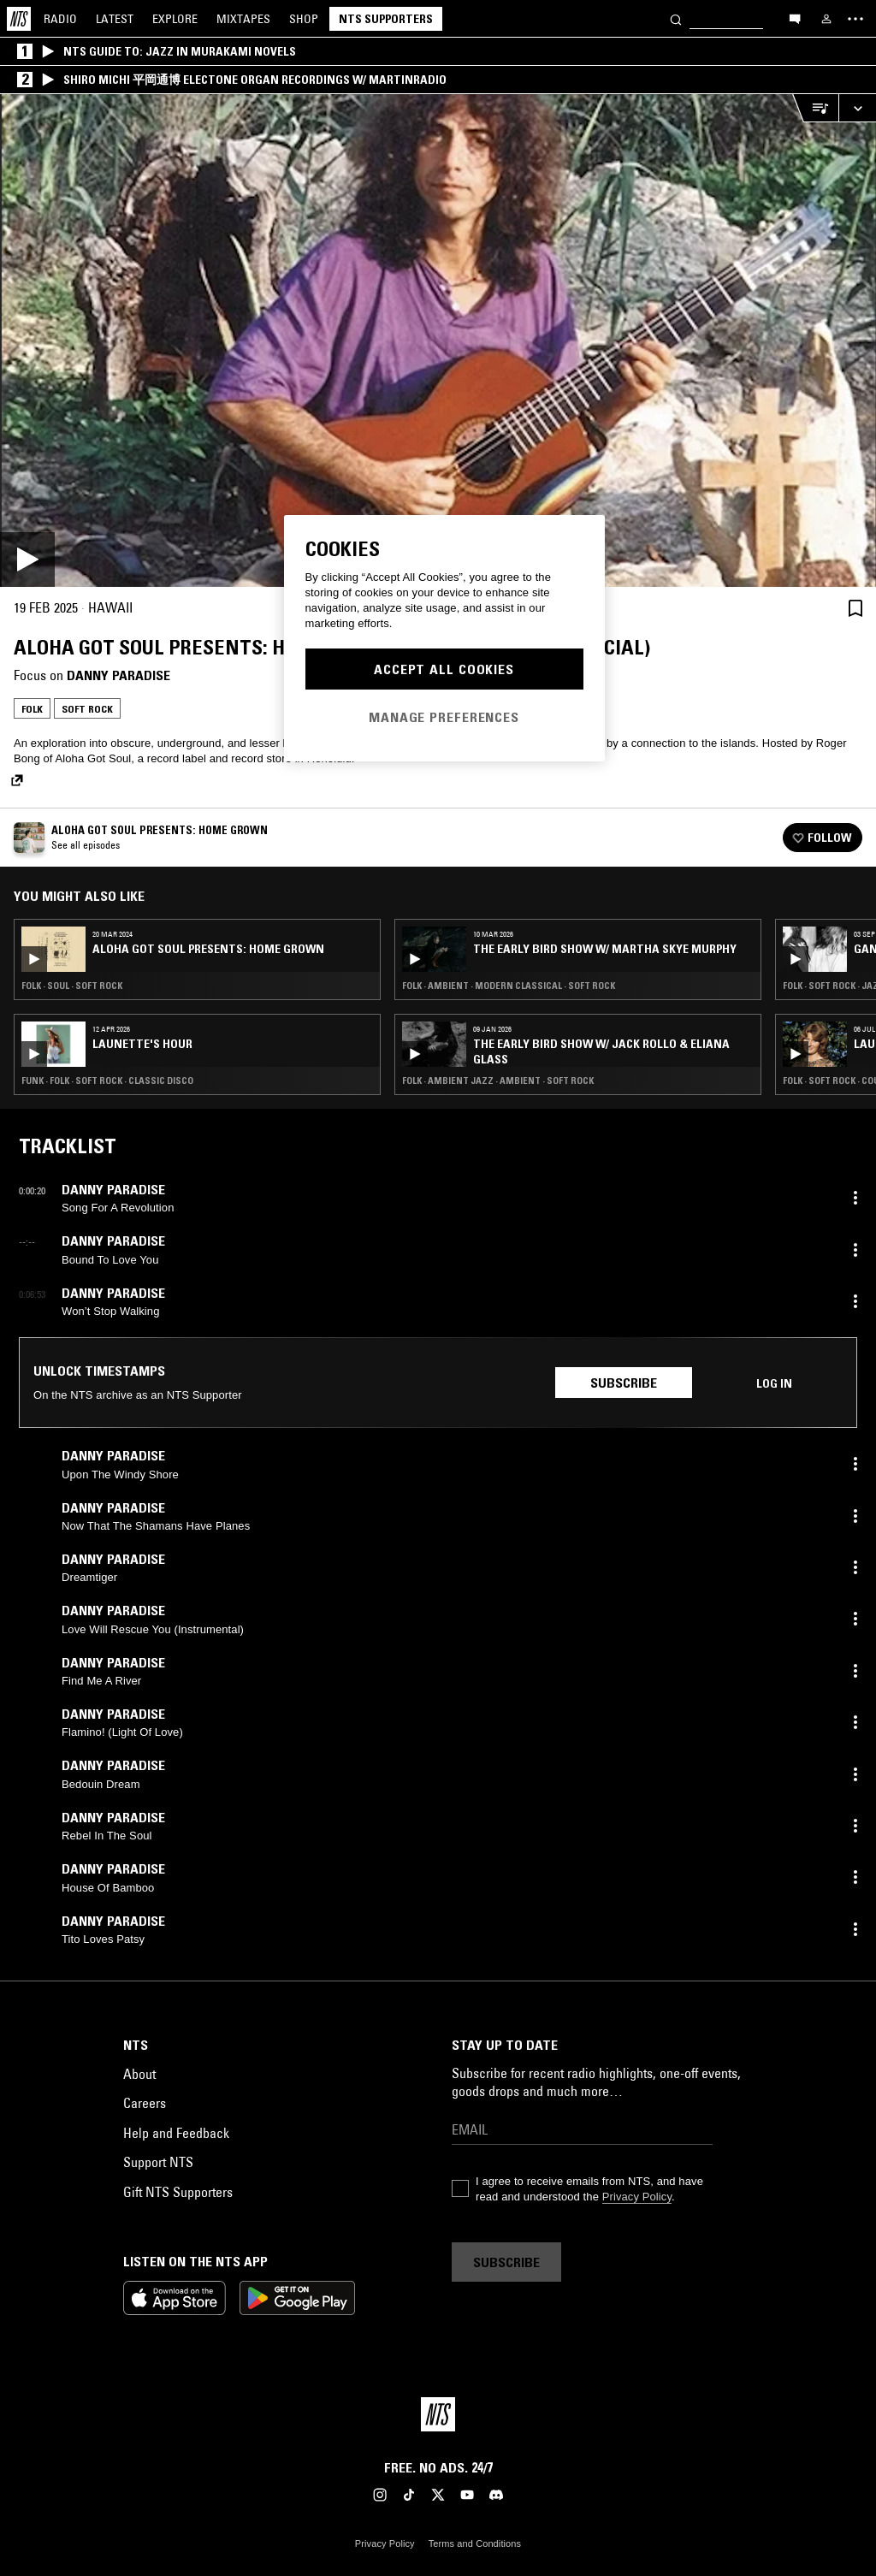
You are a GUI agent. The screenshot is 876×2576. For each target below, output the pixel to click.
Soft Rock (87, 708)
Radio (60, 19)
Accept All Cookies (444, 669)
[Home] (19, 19)
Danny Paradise (118, 675)
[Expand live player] (857, 108)
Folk (32, 708)
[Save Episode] (855, 608)
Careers (144, 2102)
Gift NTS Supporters (178, 2191)
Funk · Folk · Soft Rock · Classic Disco (107, 1081)
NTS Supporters (386, 19)
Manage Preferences (444, 716)
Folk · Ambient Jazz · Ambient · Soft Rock (498, 1081)
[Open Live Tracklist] (815, 108)
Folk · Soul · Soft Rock (71, 986)
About (139, 2073)
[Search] (676, 18)
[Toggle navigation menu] (855, 19)
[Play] (438, 340)
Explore (175, 19)
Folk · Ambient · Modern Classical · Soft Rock (508, 986)
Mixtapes (243, 19)
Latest (114, 19)
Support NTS (158, 2161)
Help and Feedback (176, 2132)
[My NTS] (826, 19)
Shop (303, 19)
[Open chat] (795, 18)
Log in (774, 1383)
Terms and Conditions (475, 2543)
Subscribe (623, 1382)
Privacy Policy (637, 2196)
